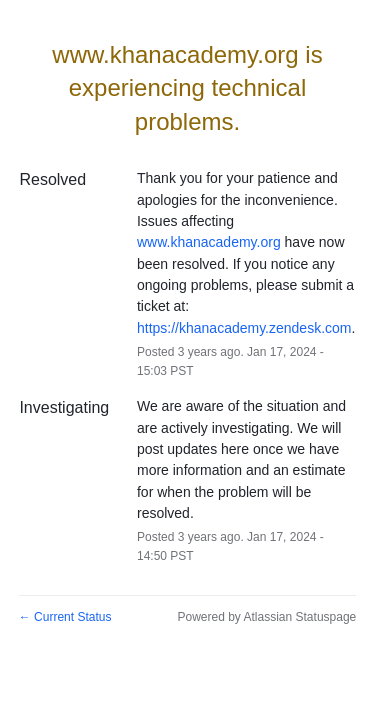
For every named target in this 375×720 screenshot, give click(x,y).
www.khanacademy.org (209, 242)
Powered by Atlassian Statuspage (266, 617)
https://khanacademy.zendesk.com (244, 328)
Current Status (65, 617)
